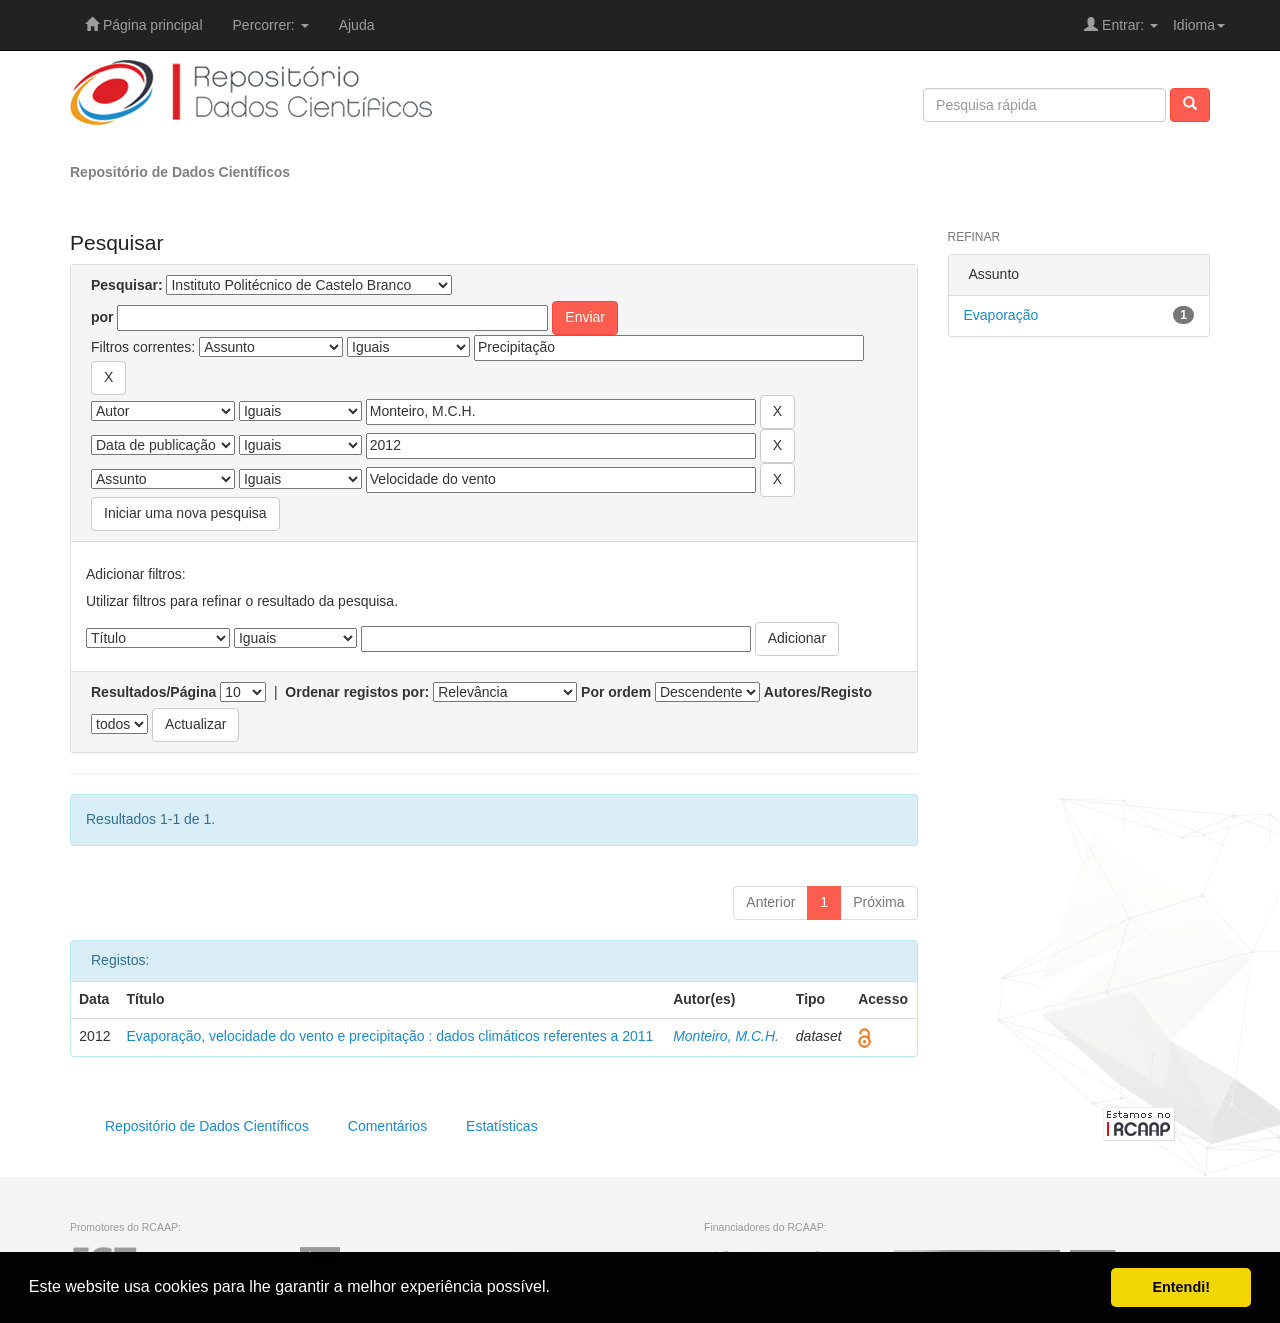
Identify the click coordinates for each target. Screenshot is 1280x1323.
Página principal (144, 25)
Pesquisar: (127, 285)
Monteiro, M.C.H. (726, 1036)
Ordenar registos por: (357, 692)
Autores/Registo (818, 692)
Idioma (1199, 25)
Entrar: (1121, 25)
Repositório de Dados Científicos (180, 172)
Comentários (387, 1126)
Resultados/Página (153, 692)
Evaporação (1001, 315)
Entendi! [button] (1181, 1287)
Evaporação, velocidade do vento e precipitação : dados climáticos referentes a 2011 (389, 1036)
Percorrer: (271, 25)
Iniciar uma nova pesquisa (185, 513)
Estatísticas (502, 1126)
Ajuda (357, 25)
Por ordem (616, 692)
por (102, 317)
